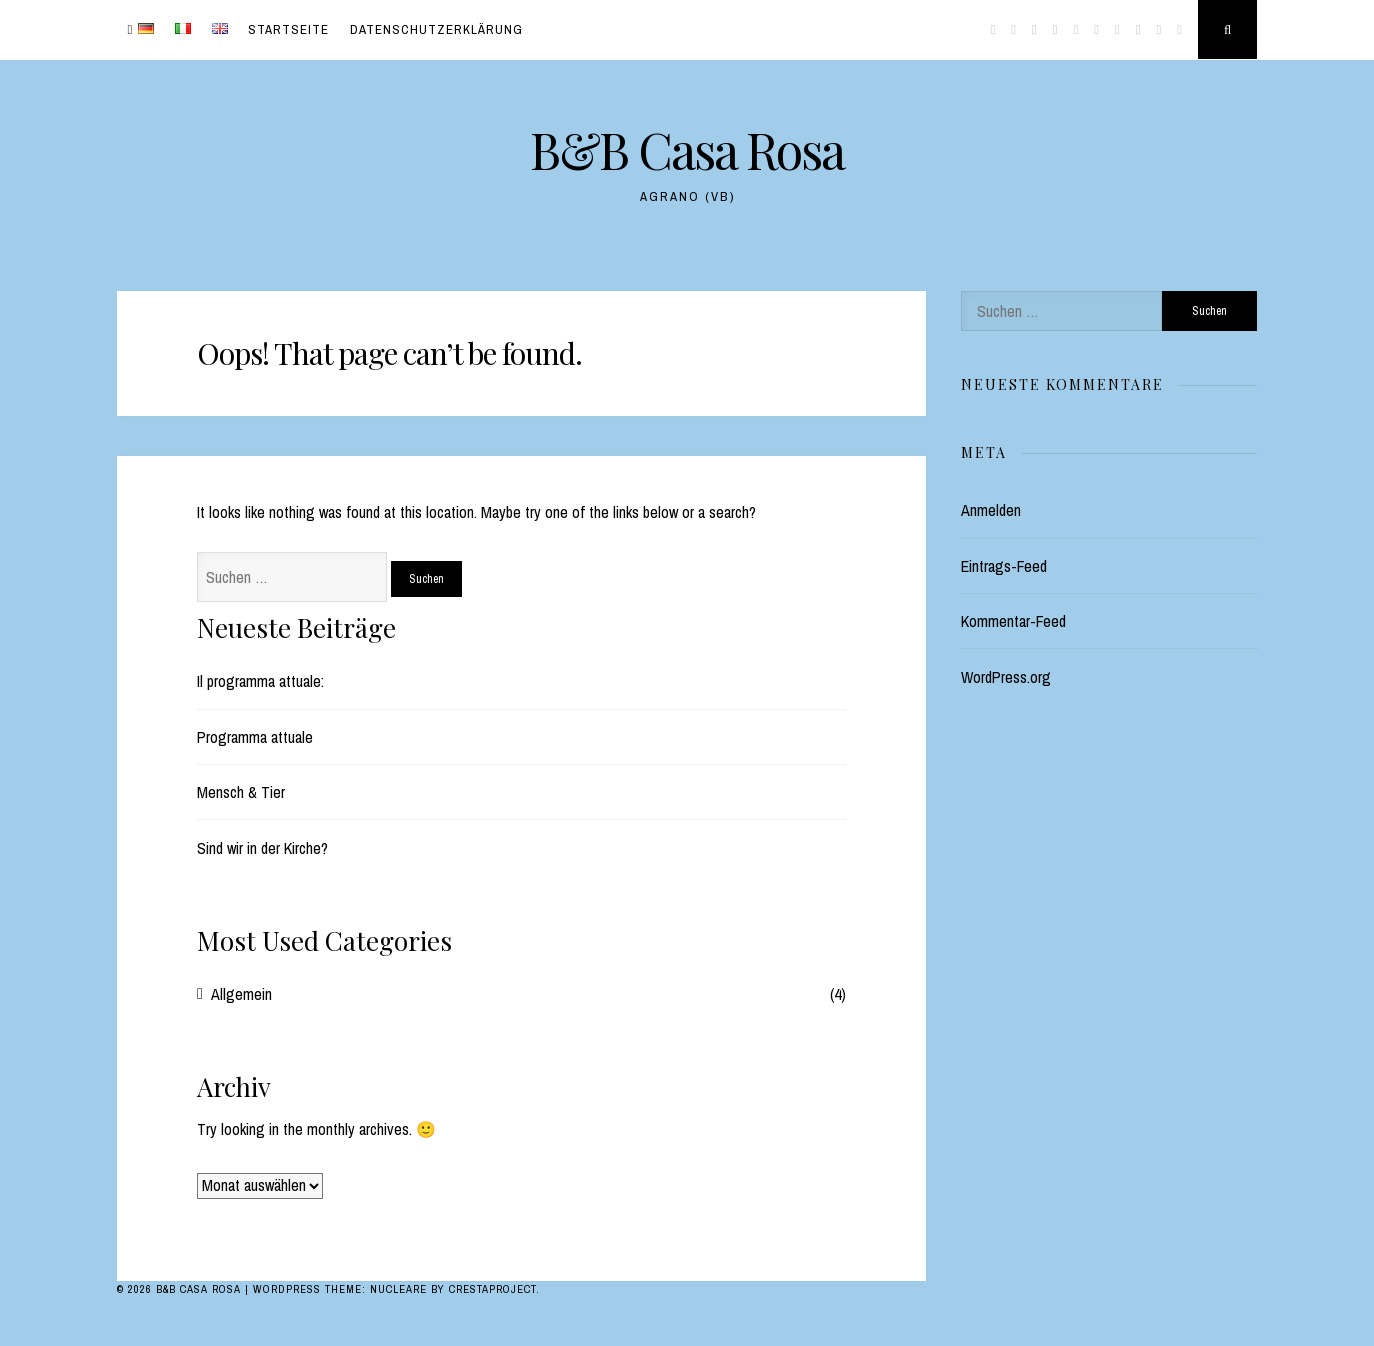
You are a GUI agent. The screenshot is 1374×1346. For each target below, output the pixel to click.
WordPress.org (1006, 677)
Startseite (288, 29)
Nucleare (398, 1289)
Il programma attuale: (260, 681)
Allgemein (241, 994)
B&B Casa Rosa (687, 149)
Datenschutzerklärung (436, 29)
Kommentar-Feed (1013, 621)
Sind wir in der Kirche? (262, 848)
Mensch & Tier (241, 792)
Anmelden (991, 510)
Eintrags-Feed (1004, 566)
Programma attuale (255, 737)
